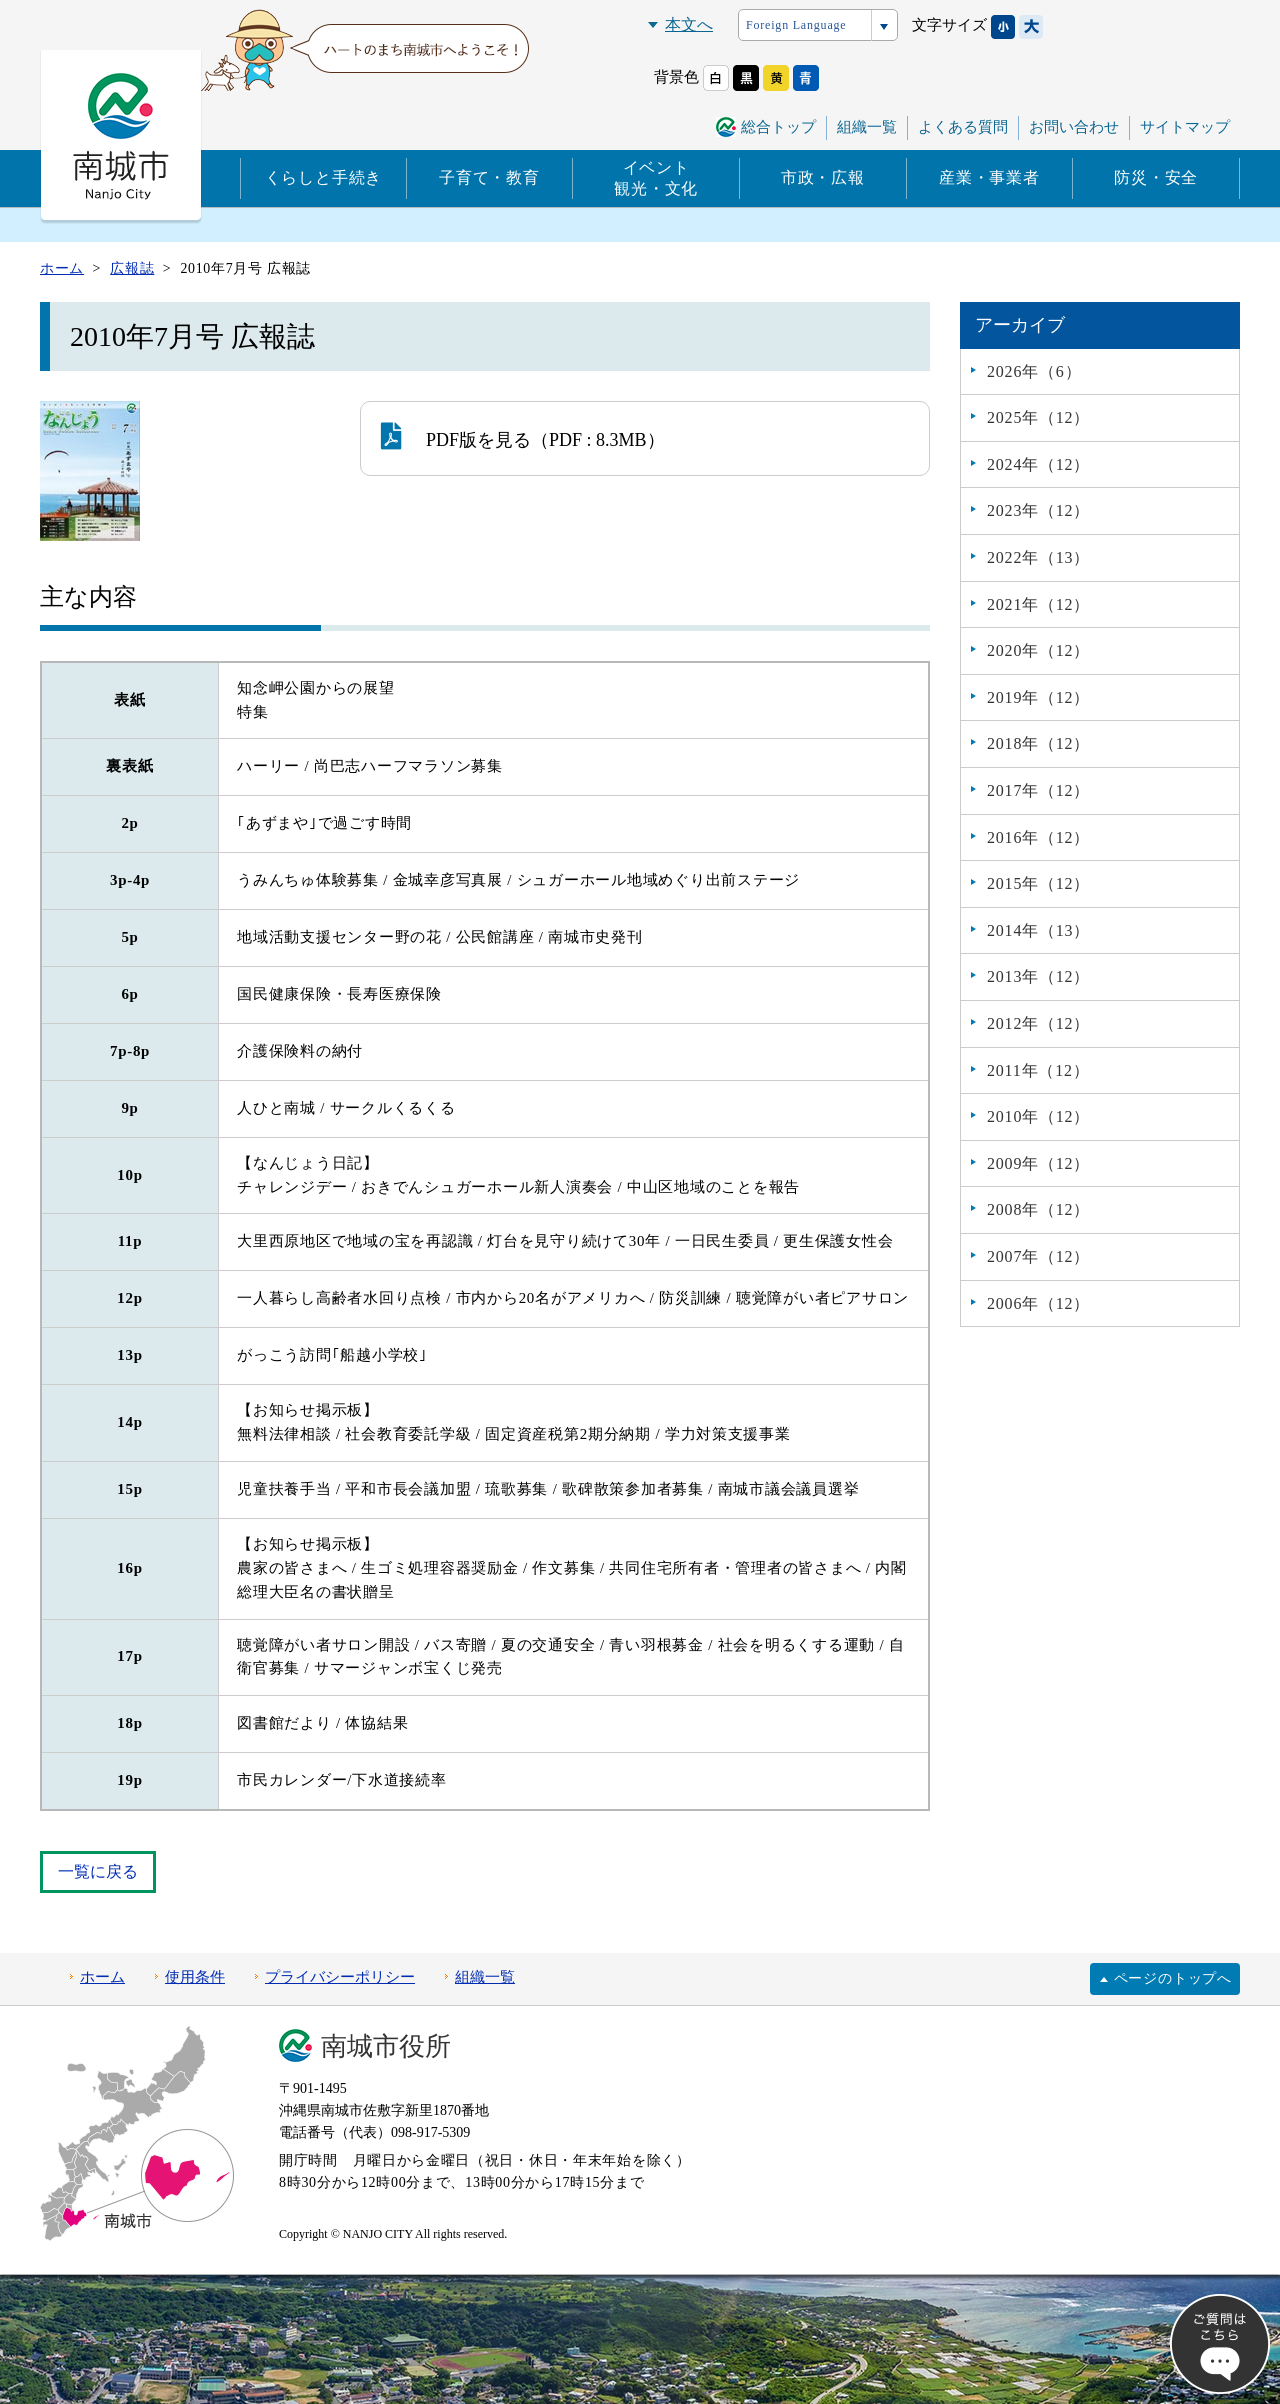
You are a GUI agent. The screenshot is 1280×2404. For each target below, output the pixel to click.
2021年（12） (1038, 604)
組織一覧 (867, 127)
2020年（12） (1038, 650)
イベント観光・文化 (656, 178)
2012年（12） (1038, 1023)
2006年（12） (1038, 1303)
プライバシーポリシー (340, 1977)
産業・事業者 (989, 177)
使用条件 (195, 1977)
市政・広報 (823, 177)
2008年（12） (1038, 1209)
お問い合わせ (1074, 127)
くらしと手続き (324, 177)
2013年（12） (1038, 976)
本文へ (689, 24)
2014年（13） (1038, 930)
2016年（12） (1038, 837)
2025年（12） (1038, 417)
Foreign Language (796, 25)
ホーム (102, 1977)
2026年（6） (1034, 371)
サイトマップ (1185, 127)
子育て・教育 (489, 177)
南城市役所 (386, 2046)
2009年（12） (1038, 1163)
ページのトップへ (1173, 1978)
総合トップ (778, 127)
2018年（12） (1038, 743)
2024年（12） (1038, 464)
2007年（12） (1038, 1256)
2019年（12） (1038, 697)
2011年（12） (1038, 1070)
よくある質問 (963, 127)
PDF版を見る (456, 436)
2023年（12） (1038, 510)
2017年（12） (1038, 790)
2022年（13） (1038, 557)
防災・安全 (1156, 177)
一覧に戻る (98, 1871)
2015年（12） (1038, 883)
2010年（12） (1038, 1116)
